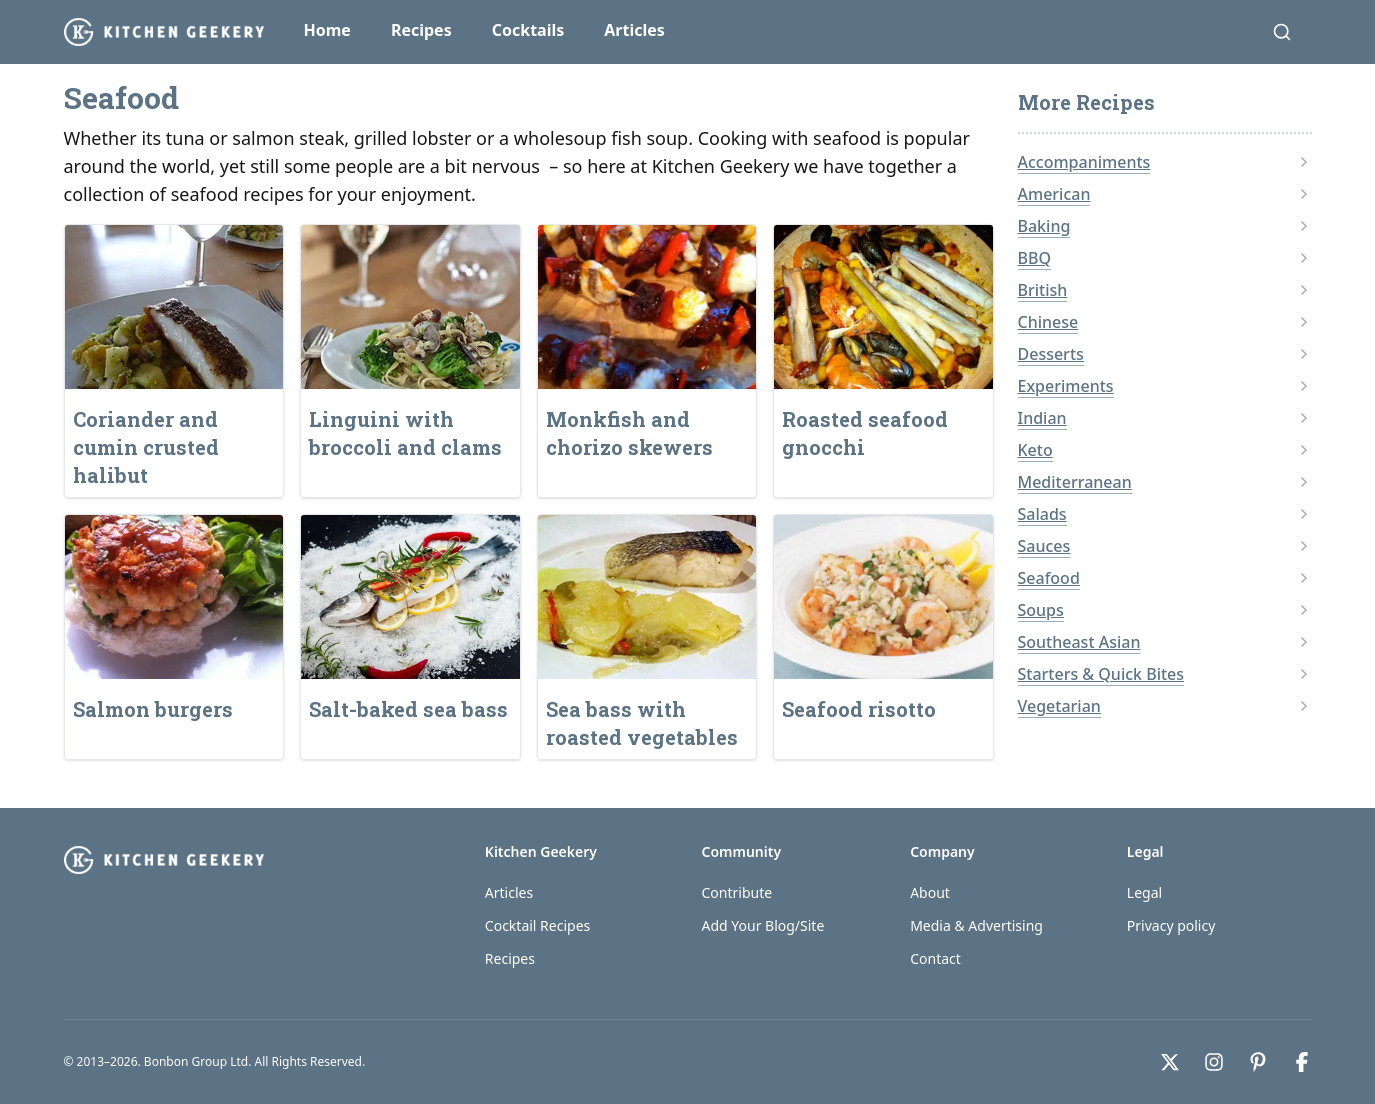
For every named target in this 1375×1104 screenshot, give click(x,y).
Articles (634, 30)
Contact (935, 958)
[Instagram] (1214, 1062)
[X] (1170, 1062)
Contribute (736, 892)
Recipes (421, 30)
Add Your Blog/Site (762, 925)
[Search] (1282, 32)
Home (327, 30)
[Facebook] (1302, 1062)
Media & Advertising (976, 925)
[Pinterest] (1258, 1062)
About (930, 892)
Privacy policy (1171, 925)
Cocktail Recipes (537, 925)
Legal (1144, 892)
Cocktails (528, 30)
